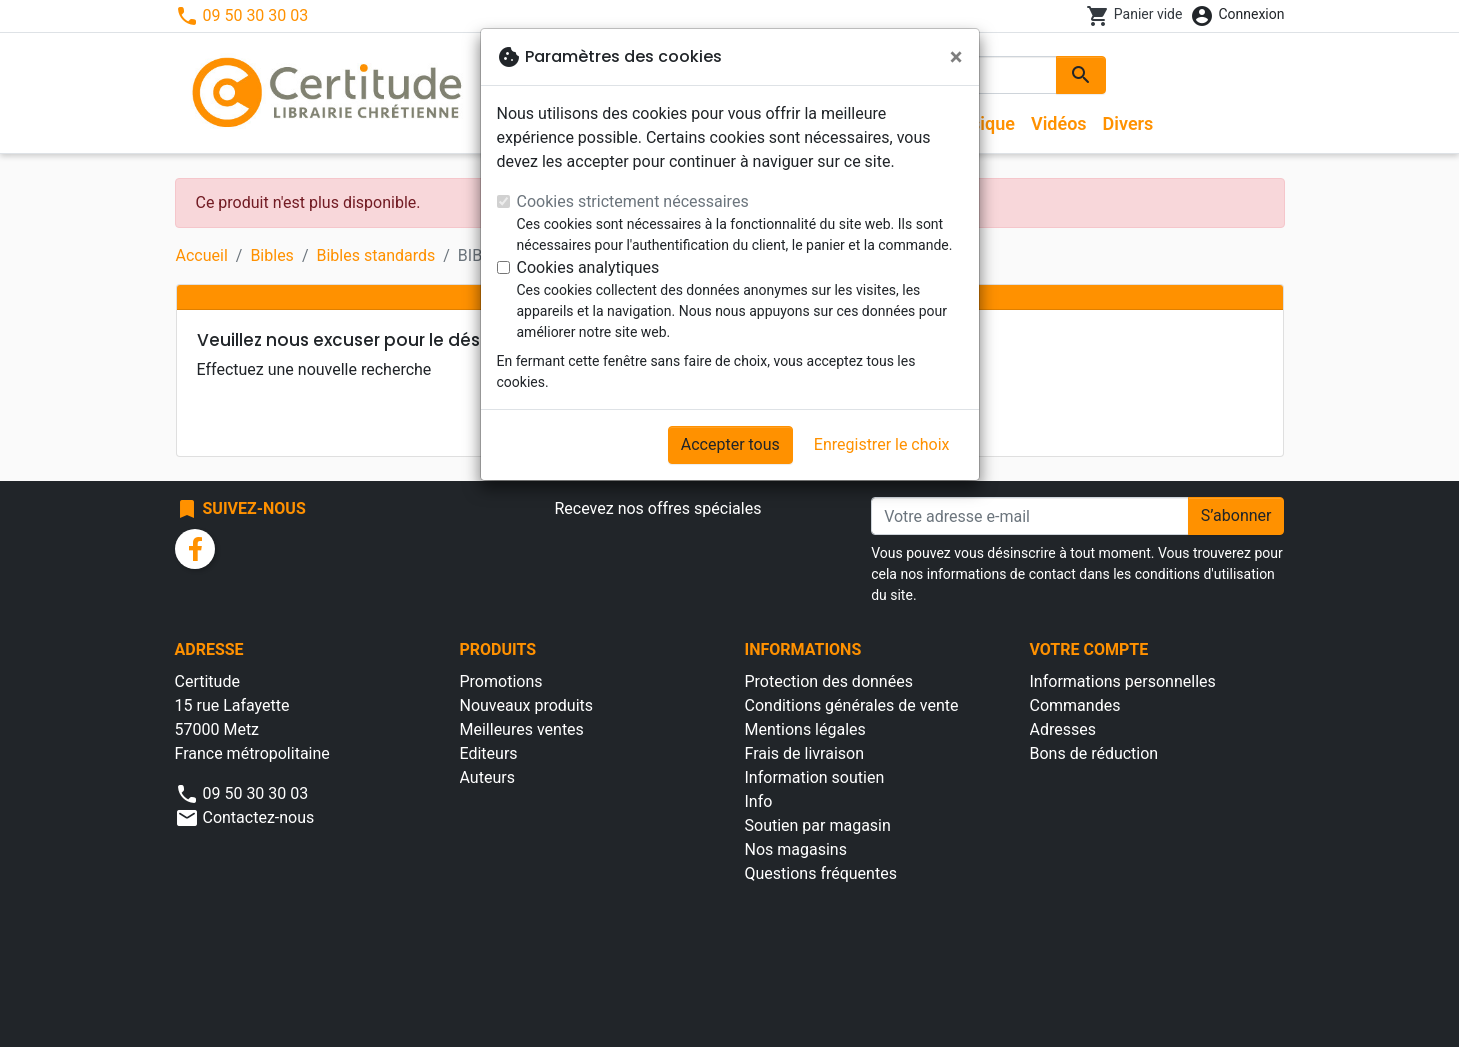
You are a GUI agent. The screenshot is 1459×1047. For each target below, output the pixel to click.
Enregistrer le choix (882, 444)
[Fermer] (956, 57)
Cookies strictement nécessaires (633, 201)
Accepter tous (730, 444)
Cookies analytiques (588, 267)
